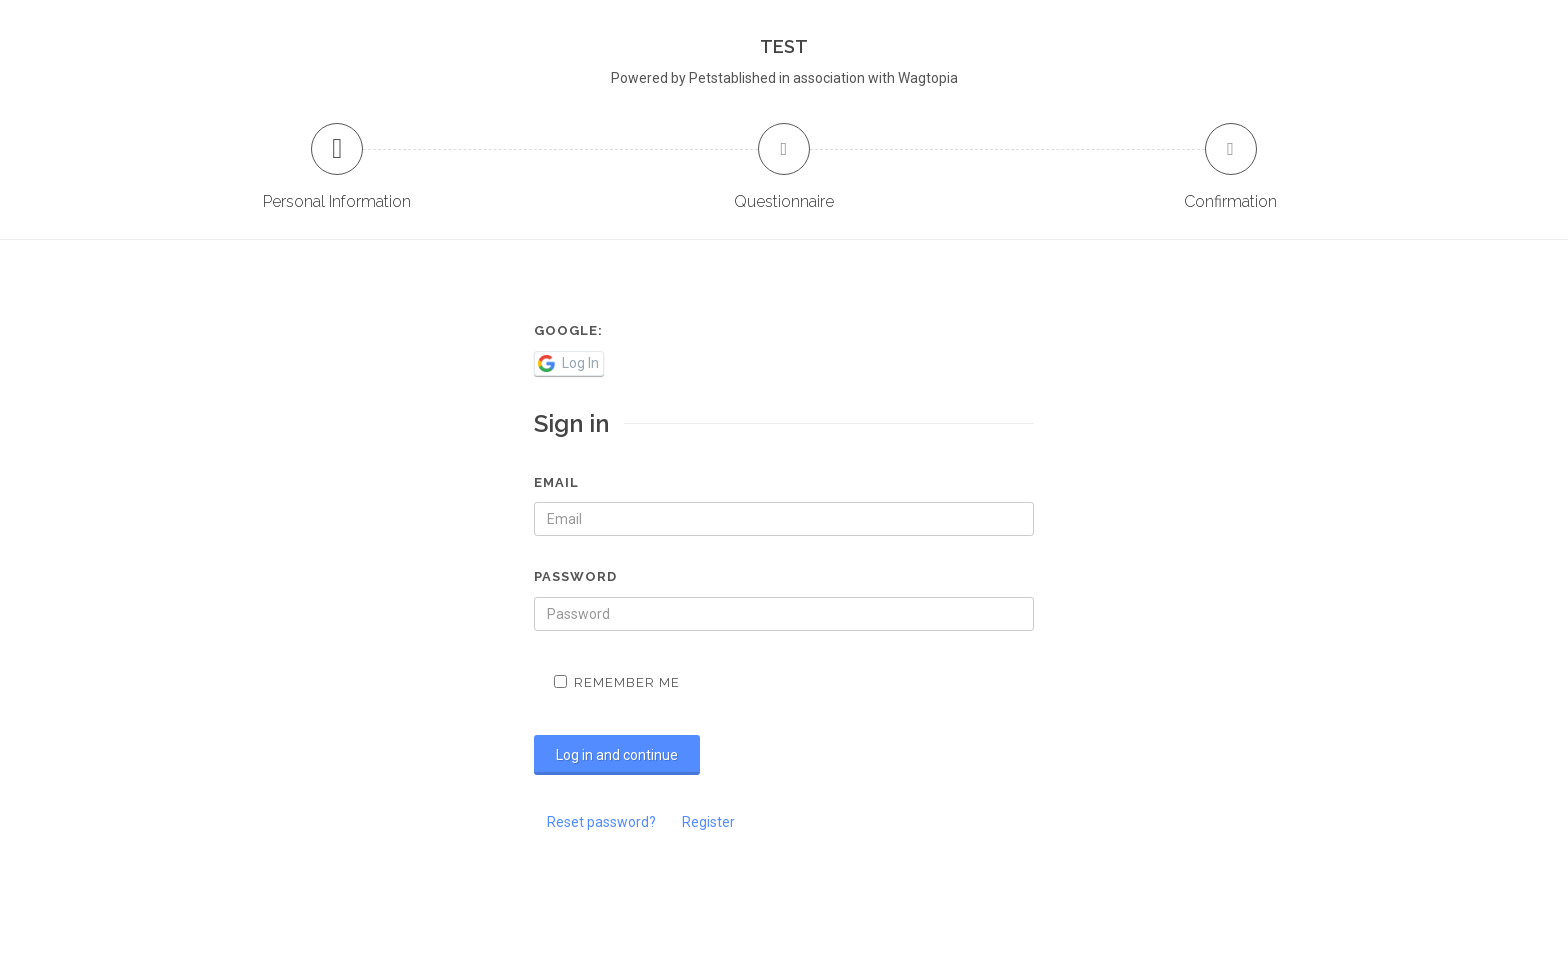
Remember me (617, 682)
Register (708, 822)
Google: (568, 330)
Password (575, 576)
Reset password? (601, 822)
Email (556, 482)
